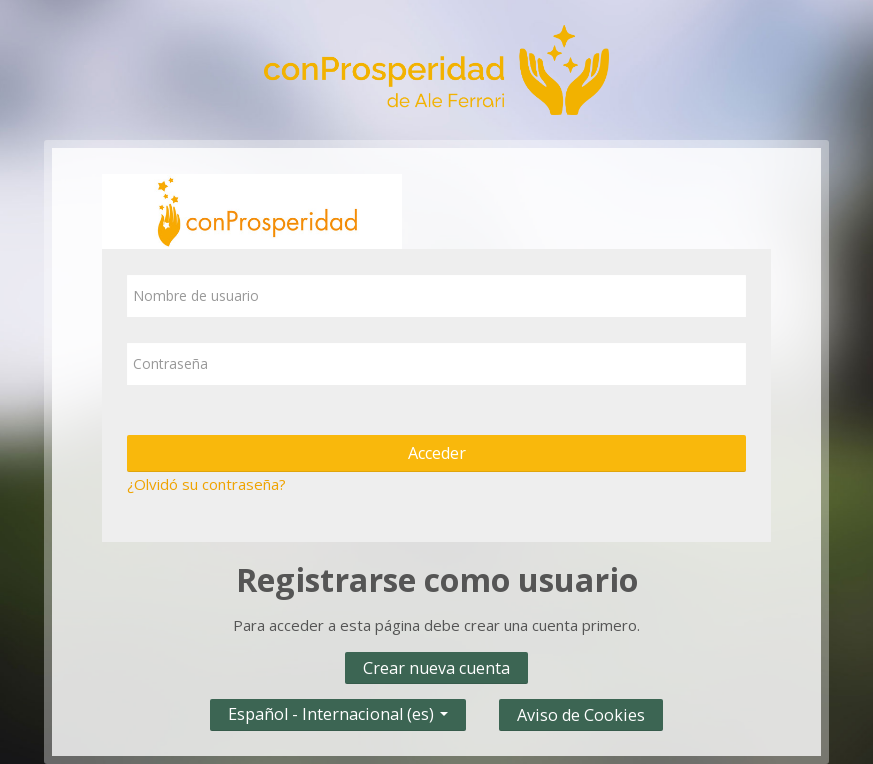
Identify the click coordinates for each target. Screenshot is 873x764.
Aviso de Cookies (581, 715)
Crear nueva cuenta (436, 668)
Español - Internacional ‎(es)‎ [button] (338, 709)
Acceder (437, 453)
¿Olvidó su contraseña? (206, 484)
